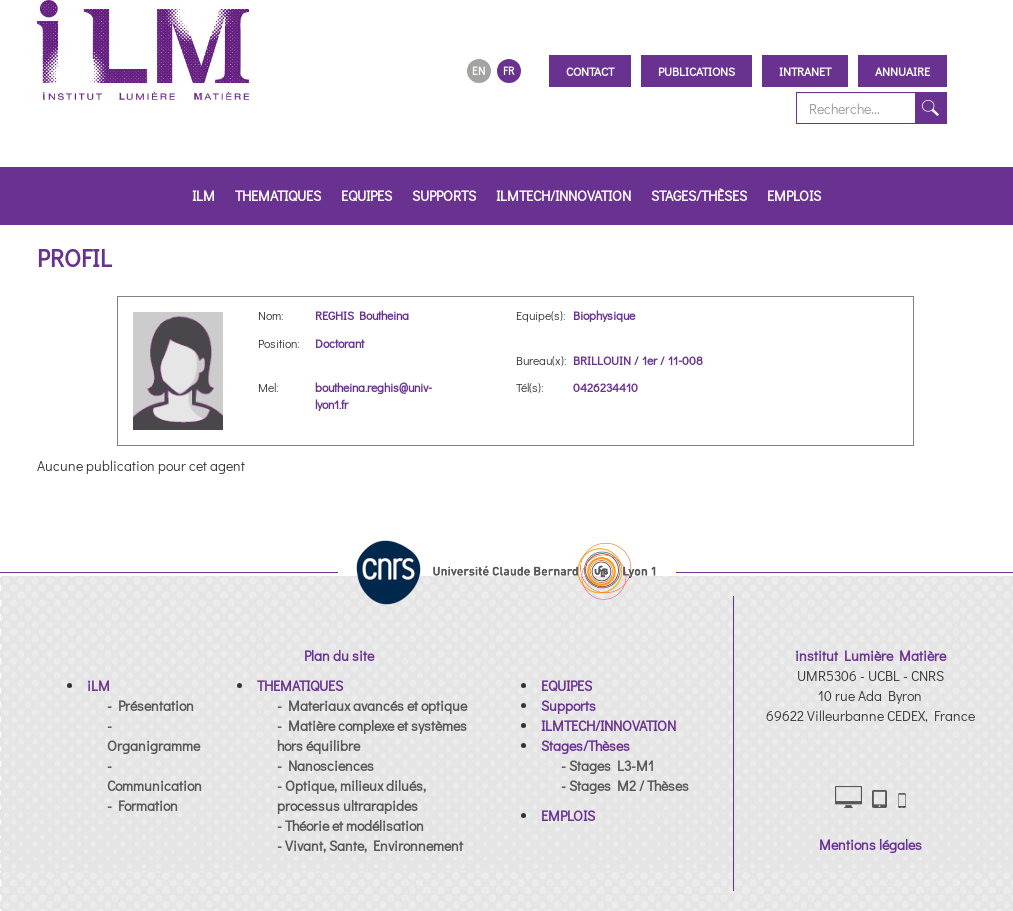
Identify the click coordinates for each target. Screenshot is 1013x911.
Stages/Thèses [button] (699, 195)
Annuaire (902, 71)
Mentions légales (870, 844)
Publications (696, 71)
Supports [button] (444, 195)
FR (508, 70)
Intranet (805, 71)
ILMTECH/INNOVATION (563, 195)
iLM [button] (203, 195)
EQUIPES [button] (366, 195)
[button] (98, 685)
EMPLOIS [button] (794, 195)
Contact (590, 71)
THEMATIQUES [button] (278, 195)
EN (478, 70)
